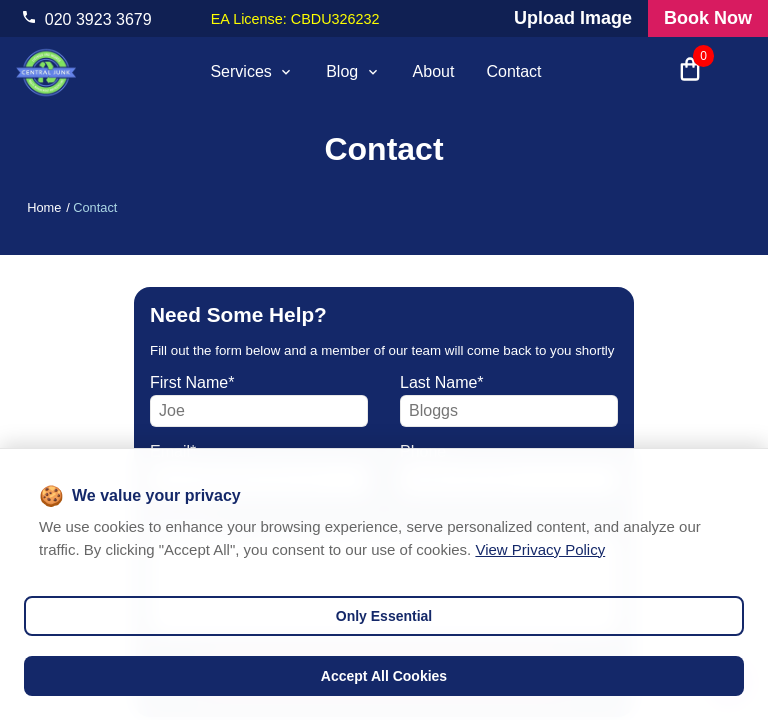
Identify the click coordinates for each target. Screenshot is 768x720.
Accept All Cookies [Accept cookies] (384, 676)
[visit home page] (46, 72)
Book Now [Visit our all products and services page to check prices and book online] (708, 18)
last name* (442, 382)
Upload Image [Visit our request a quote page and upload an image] (573, 18)
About (434, 71)
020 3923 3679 (98, 19)
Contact (513, 71)
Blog (353, 71)
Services (252, 71)
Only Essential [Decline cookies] (384, 616)
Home (44, 207)
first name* (192, 382)
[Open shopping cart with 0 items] (690, 72)
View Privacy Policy (540, 549)
